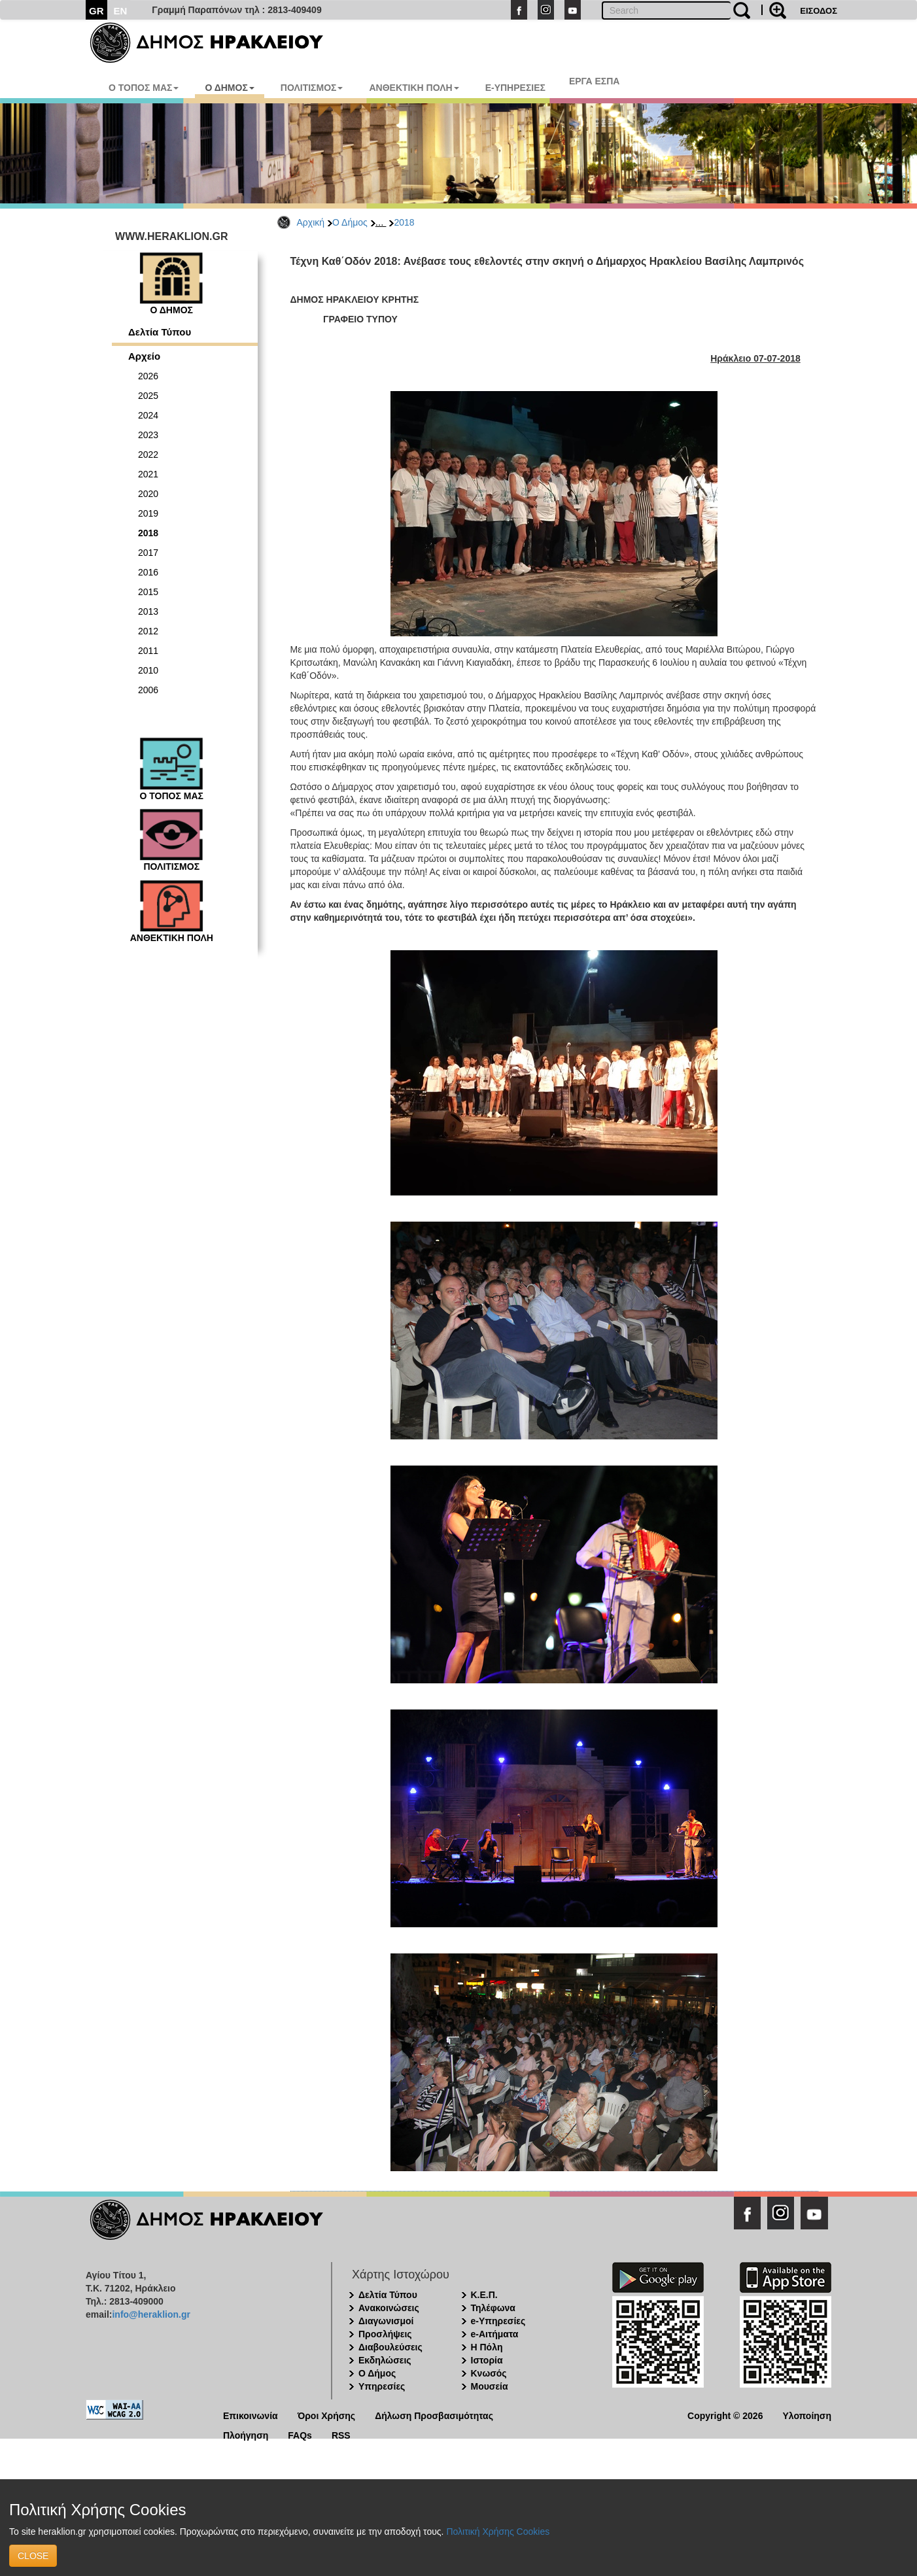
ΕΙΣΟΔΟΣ (818, 11)
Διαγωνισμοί (385, 2321)
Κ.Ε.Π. (484, 2295)
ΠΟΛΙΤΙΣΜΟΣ (312, 87)
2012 (148, 631)
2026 (148, 376)
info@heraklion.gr (151, 2314)
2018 (404, 222)
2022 (148, 454)
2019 (148, 513)
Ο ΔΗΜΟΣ (229, 87)
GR (96, 10)
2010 (148, 670)
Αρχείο (144, 356)
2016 (148, 572)
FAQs (300, 2434)
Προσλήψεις (385, 2334)
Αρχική (311, 222)
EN (121, 10)
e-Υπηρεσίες (498, 2321)
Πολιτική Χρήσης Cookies (497, 2531)
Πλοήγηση (245, 2434)
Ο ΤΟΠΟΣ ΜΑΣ (144, 87)
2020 (148, 494)
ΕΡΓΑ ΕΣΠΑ (594, 81)
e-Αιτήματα (495, 2334)
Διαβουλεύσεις (390, 2347)
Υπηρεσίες (381, 2386)
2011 (148, 650)
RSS (341, 2434)
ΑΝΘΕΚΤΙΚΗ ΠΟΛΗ (413, 87)
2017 (148, 552)
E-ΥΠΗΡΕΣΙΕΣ (515, 87)
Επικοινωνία (250, 2415)
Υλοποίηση (806, 2415)
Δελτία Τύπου (159, 331)
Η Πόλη (487, 2347)
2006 (148, 690)
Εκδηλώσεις (384, 2360)
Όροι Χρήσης (327, 2415)
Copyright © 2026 (725, 2415)
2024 (148, 415)
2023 (148, 435)
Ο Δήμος (350, 222)
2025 (148, 395)
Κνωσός (489, 2373)
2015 (148, 592)
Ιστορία (487, 2360)
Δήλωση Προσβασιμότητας (434, 2415)
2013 (148, 611)
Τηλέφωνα (493, 2308)
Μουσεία (489, 2386)
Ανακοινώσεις (388, 2308)
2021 (148, 474)
